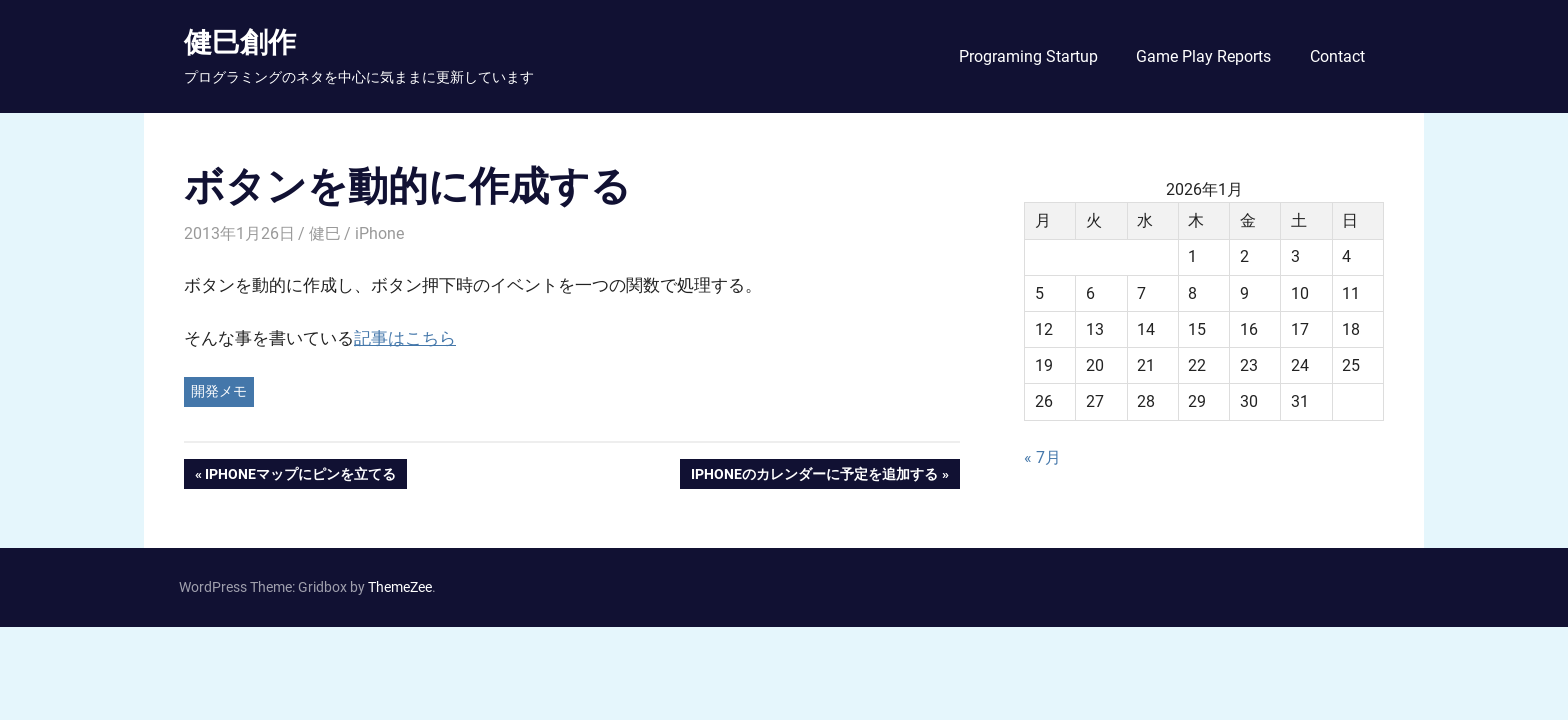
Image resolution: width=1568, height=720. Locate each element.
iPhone (379, 233)
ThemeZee (400, 587)
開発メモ (219, 391)
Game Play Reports (1203, 56)
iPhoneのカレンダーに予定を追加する (814, 476)
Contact (1337, 56)
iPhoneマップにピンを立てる (300, 476)
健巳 (325, 233)
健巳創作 (240, 41)
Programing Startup (1028, 56)
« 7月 (1042, 457)
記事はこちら (405, 338)
